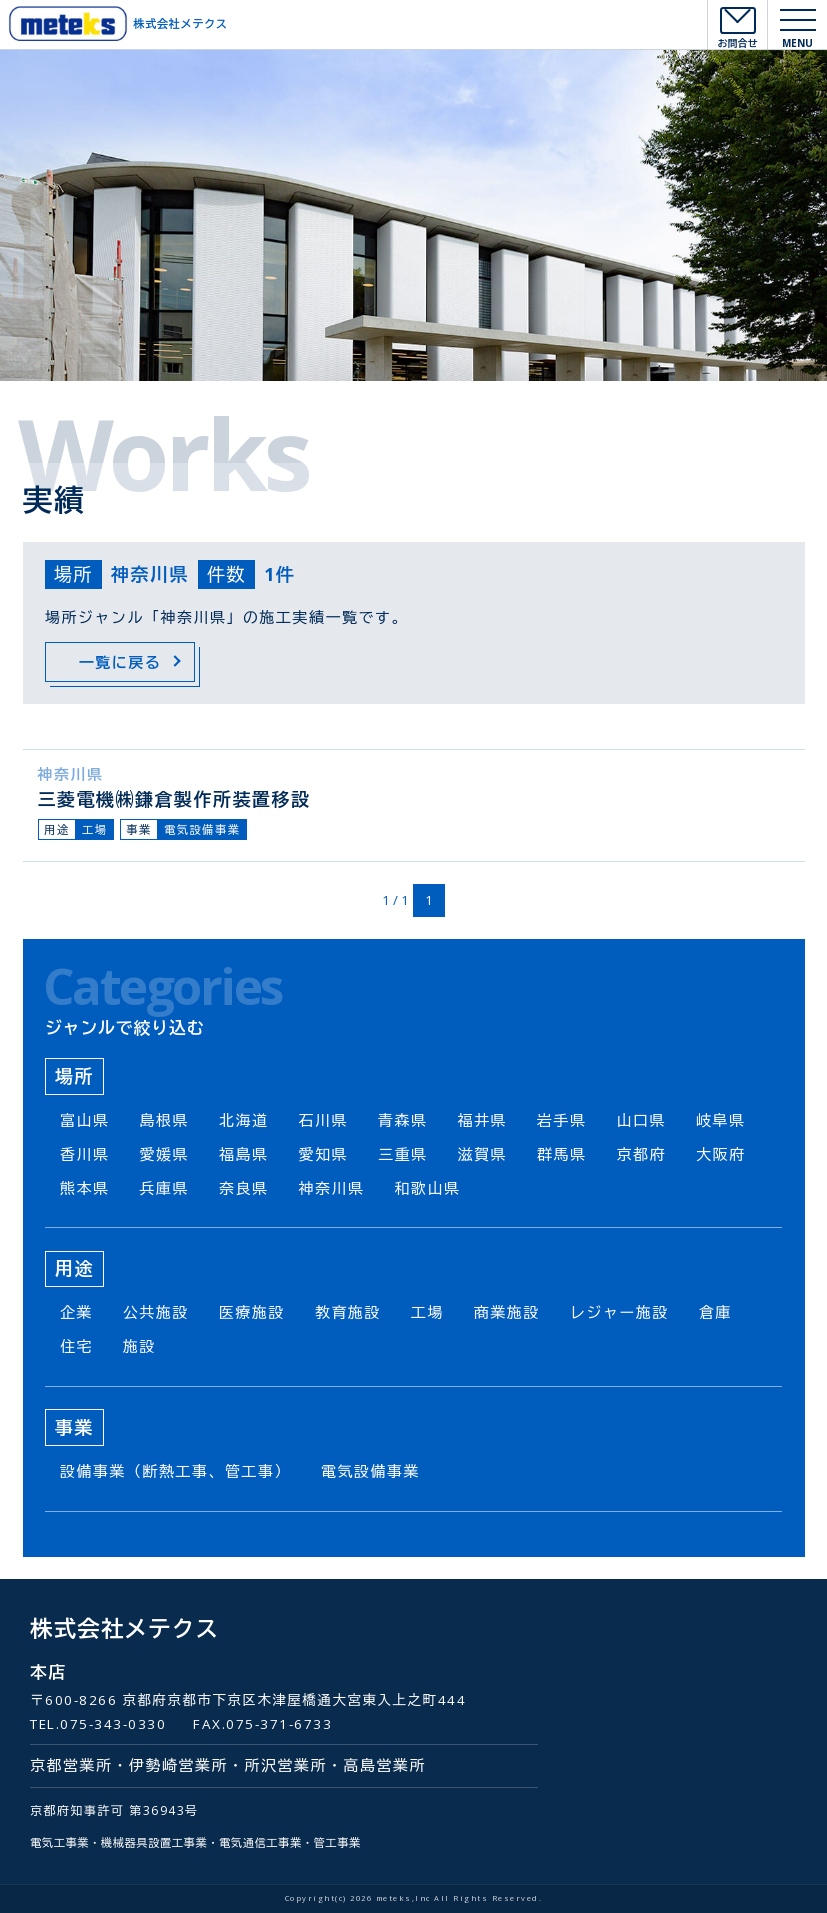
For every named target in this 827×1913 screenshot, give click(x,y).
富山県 (85, 1120)
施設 (139, 1346)
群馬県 (562, 1154)
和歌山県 (428, 1188)
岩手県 (562, 1120)
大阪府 (721, 1154)
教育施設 (348, 1312)
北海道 (244, 1120)
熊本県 (85, 1188)
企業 (76, 1312)
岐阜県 (721, 1120)
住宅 (76, 1346)
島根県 (165, 1120)
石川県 (324, 1120)
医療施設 (252, 1312)
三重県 (403, 1154)
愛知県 (324, 1154)
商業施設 (507, 1312)
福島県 (244, 1154)
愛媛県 (165, 1154)
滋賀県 (483, 1154)
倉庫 (715, 1312)
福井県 (483, 1120)
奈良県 (244, 1188)
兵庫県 (165, 1188)
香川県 (85, 1154)
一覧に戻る (120, 662)
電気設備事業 (202, 829)
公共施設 (156, 1312)
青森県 (403, 1120)
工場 (95, 829)
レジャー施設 (619, 1312)
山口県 (642, 1120)
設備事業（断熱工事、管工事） (175, 1471)
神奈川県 (71, 774)
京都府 (642, 1154)
